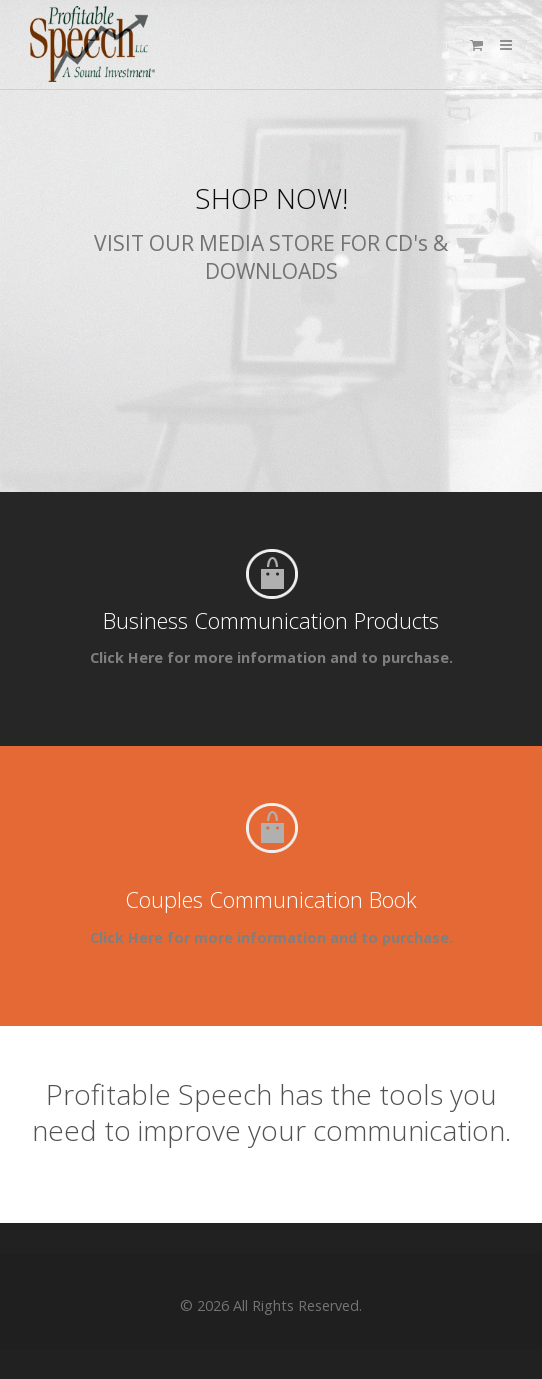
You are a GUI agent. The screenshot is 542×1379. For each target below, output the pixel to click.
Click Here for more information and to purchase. (271, 657)
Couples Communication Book (271, 899)
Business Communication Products (271, 620)
